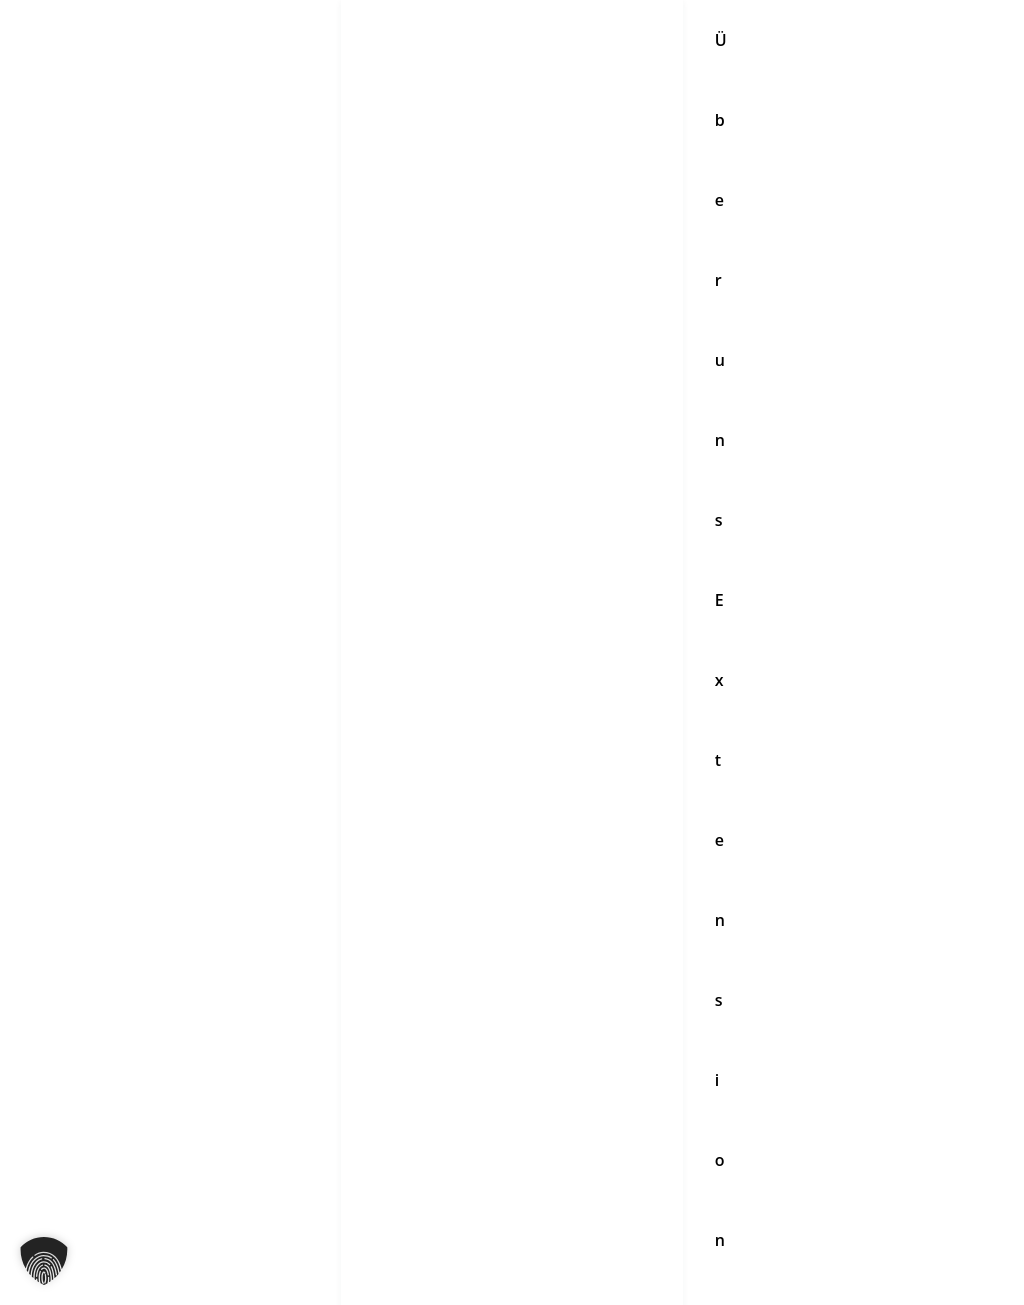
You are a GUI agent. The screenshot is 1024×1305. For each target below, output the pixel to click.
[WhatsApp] (515, 812)
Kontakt (745, 950)
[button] (44, 1261)
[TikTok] (509, 782)
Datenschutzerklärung (798, 976)
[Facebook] (425, 782)
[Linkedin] (635, 782)
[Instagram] (383, 782)
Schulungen (401, 1029)
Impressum (758, 1003)
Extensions (398, 976)
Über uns (392, 950)
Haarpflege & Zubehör (441, 1003)
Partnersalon (406, 1056)
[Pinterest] (593, 782)
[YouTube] (467, 782)
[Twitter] (551, 782)
